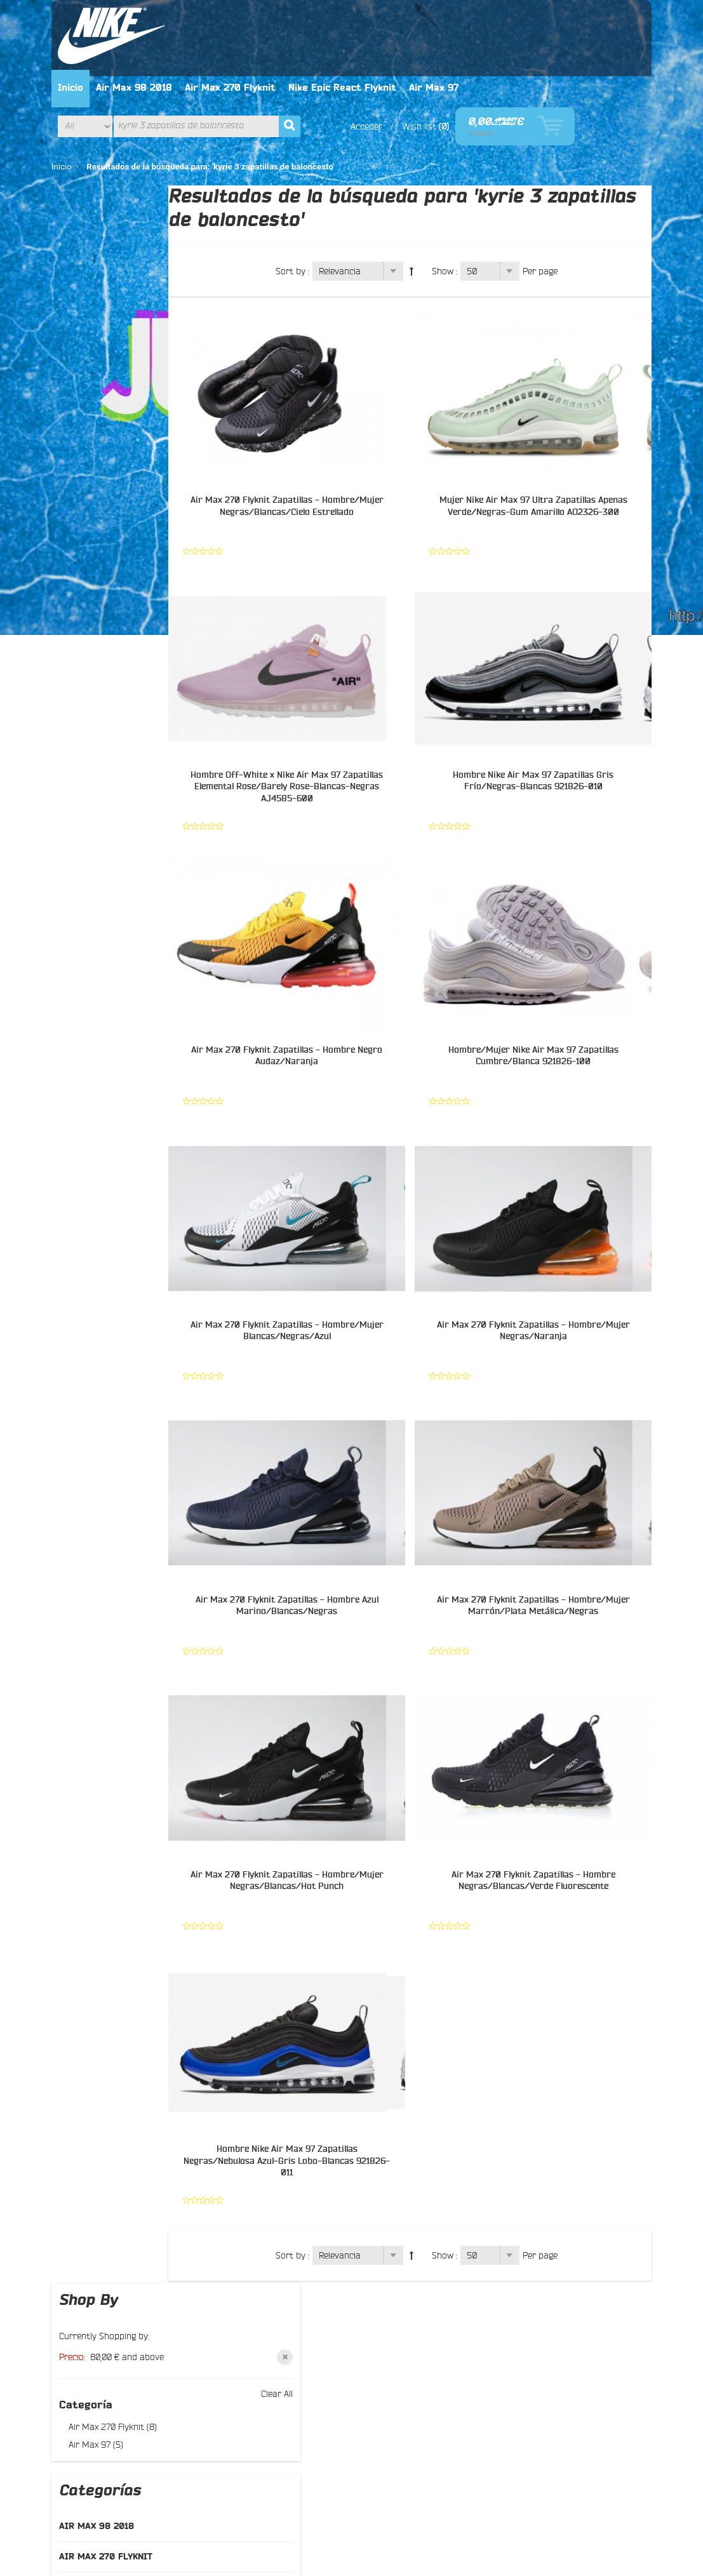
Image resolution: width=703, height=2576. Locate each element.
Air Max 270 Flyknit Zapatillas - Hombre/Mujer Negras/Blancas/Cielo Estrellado (314, 442)
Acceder (442, 56)
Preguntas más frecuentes (126, 2362)
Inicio (171, 18)
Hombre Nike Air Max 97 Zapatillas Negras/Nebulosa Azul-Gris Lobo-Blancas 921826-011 (314, 2086)
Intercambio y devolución (265, 2318)
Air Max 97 (534, 18)
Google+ (373, 2314)
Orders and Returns (373, 2495)
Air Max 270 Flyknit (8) (114, 259)
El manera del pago (253, 2303)
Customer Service (157, 2469)
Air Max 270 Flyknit (331, 18)
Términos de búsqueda (185, 2495)
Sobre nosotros (104, 2301)
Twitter (370, 2299)
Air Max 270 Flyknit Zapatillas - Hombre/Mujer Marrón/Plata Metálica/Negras (541, 1538)
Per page (557, 201)
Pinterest (374, 2330)
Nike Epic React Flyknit (443, 18)
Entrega (231, 2333)
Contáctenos (99, 2316)
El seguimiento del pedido (267, 2349)
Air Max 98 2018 (235, 18)
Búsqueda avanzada (282, 2495)
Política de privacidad (258, 2288)
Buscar (88, 2331)
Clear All (169, 226)
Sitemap (90, 2347)
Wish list (495, 56)
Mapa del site (100, 2495)
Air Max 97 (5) (97, 277)
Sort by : (310, 201)
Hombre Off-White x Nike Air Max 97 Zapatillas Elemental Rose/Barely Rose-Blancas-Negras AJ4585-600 (314, 715)
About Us (92, 2469)
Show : (462, 201)
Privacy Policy (232, 2469)
